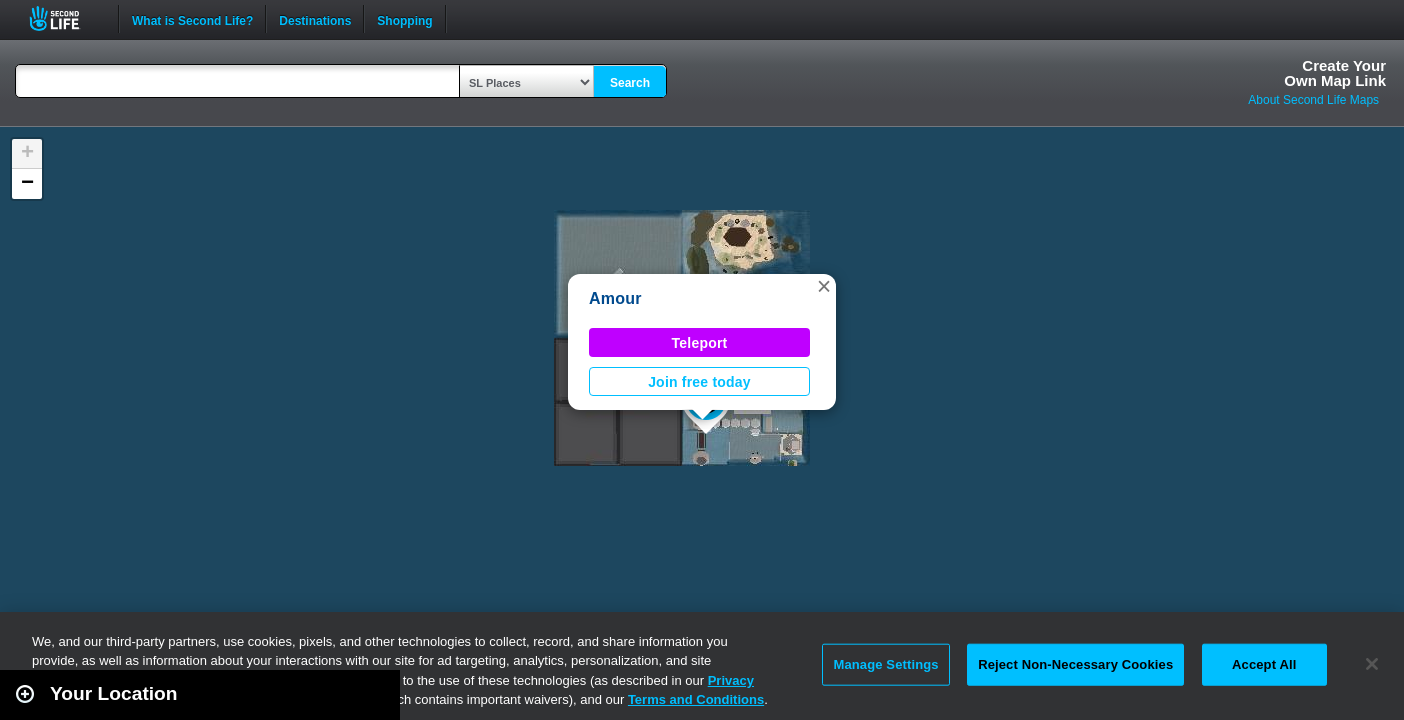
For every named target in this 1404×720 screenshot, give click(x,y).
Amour (615, 298)
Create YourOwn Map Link (1335, 73)
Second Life (65, 18)
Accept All (1264, 664)
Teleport (700, 343)
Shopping (404, 19)
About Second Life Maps (1313, 100)
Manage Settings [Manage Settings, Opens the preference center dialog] (885, 664)
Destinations (315, 19)
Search (630, 83)
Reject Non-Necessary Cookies (1075, 664)
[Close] (1372, 664)
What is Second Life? (192, 19)
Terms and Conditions (696, 699)
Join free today (699, 382)
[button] (824, 286)
